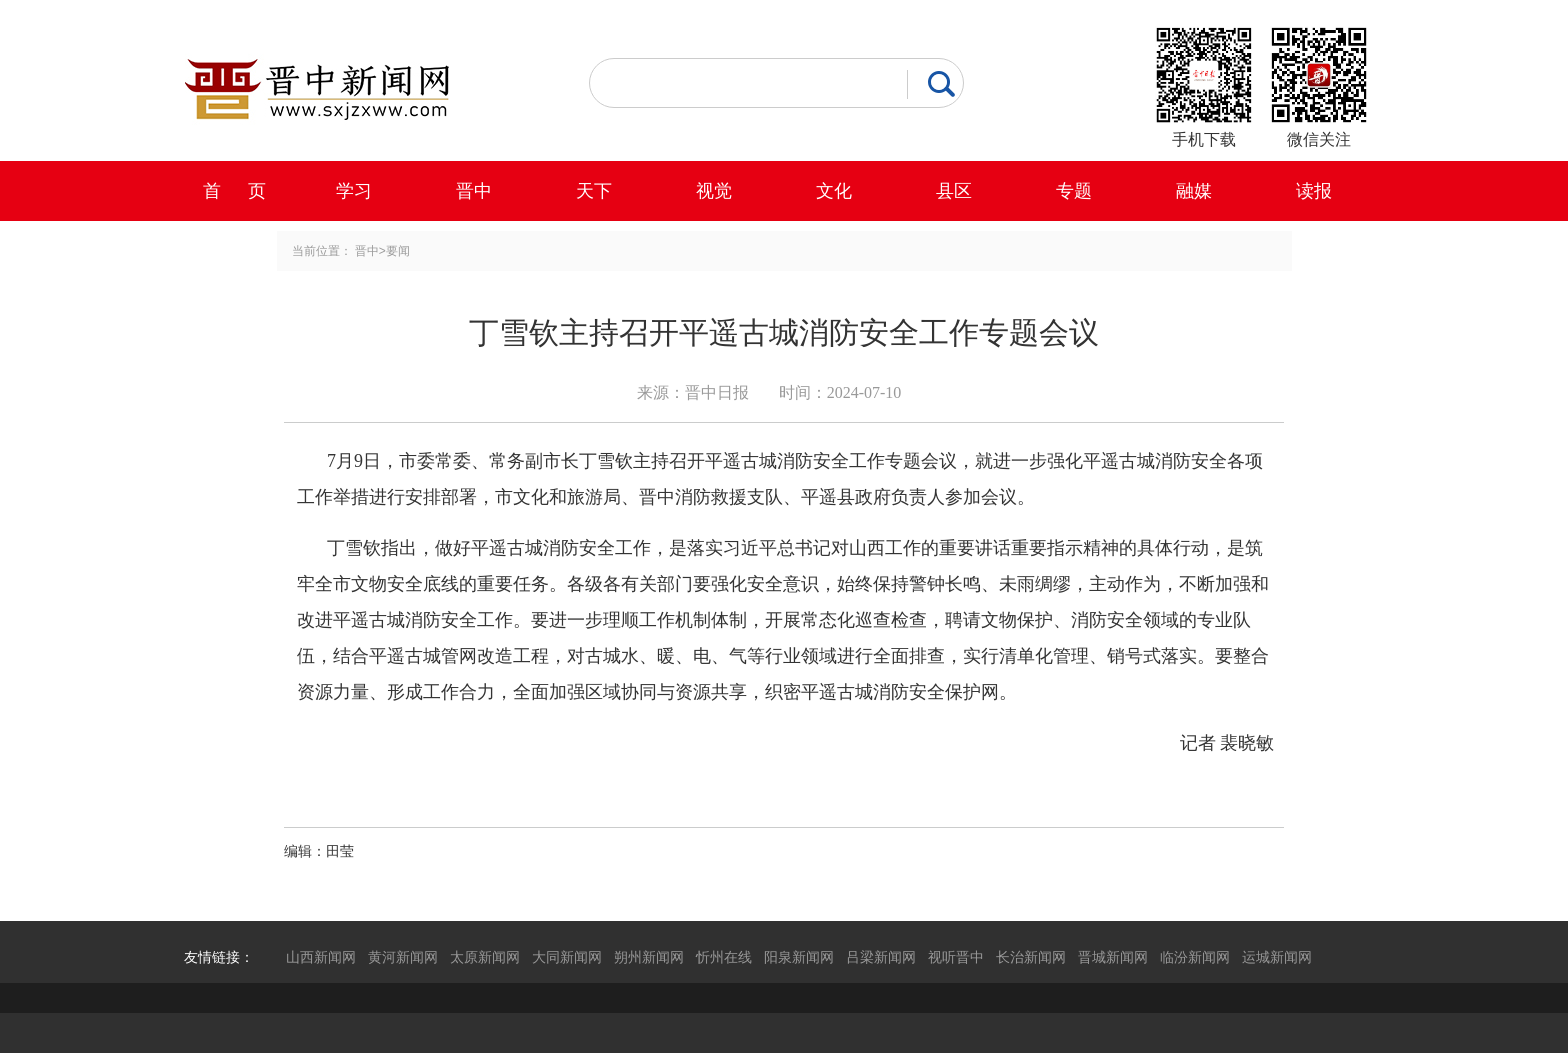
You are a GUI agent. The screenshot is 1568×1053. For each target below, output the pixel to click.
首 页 (234, 191)
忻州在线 (724, 957)
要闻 (398, 251)
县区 (954, 191)
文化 (834, 191)
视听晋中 (956, 957)
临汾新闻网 (1195, 957)
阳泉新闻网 (799, 957)
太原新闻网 (485, 957)
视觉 (714, 191)
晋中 (474, 191)
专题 (1074, 191)
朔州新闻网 (649, 957)
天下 (594, 191)
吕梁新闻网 (881, 957)
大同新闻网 (567, 957)
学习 (354, 191)
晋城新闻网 (1113, 957)
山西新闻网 (321, 957)
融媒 (1194, 191)
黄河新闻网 (403, 957)
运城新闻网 (1277, 957)
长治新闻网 (1031, 957)
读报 (1314, 191)
